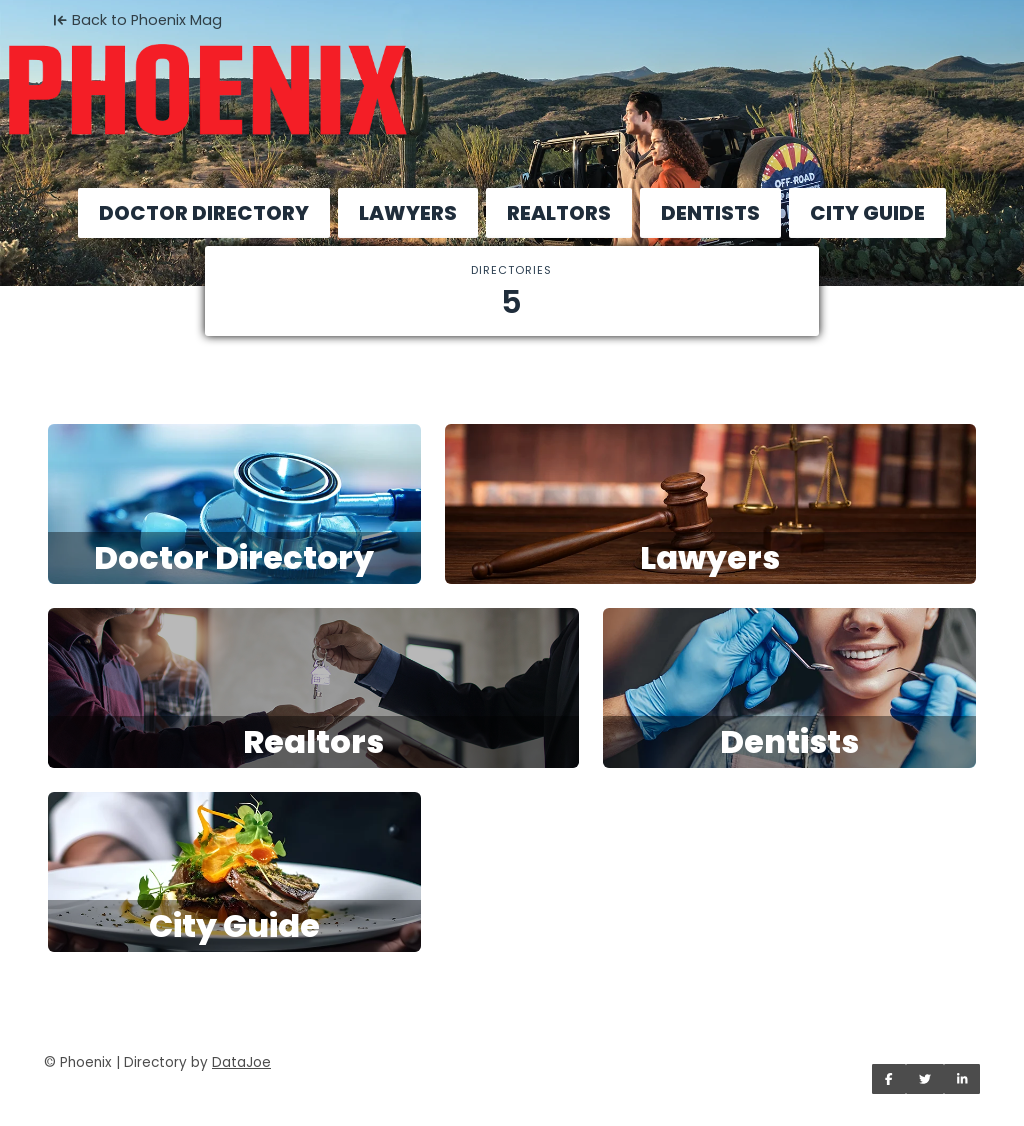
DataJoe (241, 1062)
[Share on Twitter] (925, 1079)
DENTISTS (710, 213)
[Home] (512, 76)
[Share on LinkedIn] (962, 1079)
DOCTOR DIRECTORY (204, 213)
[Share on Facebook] (889, 1079)
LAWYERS (408, 213)
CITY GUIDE (867, 213)
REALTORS (559, 213)
